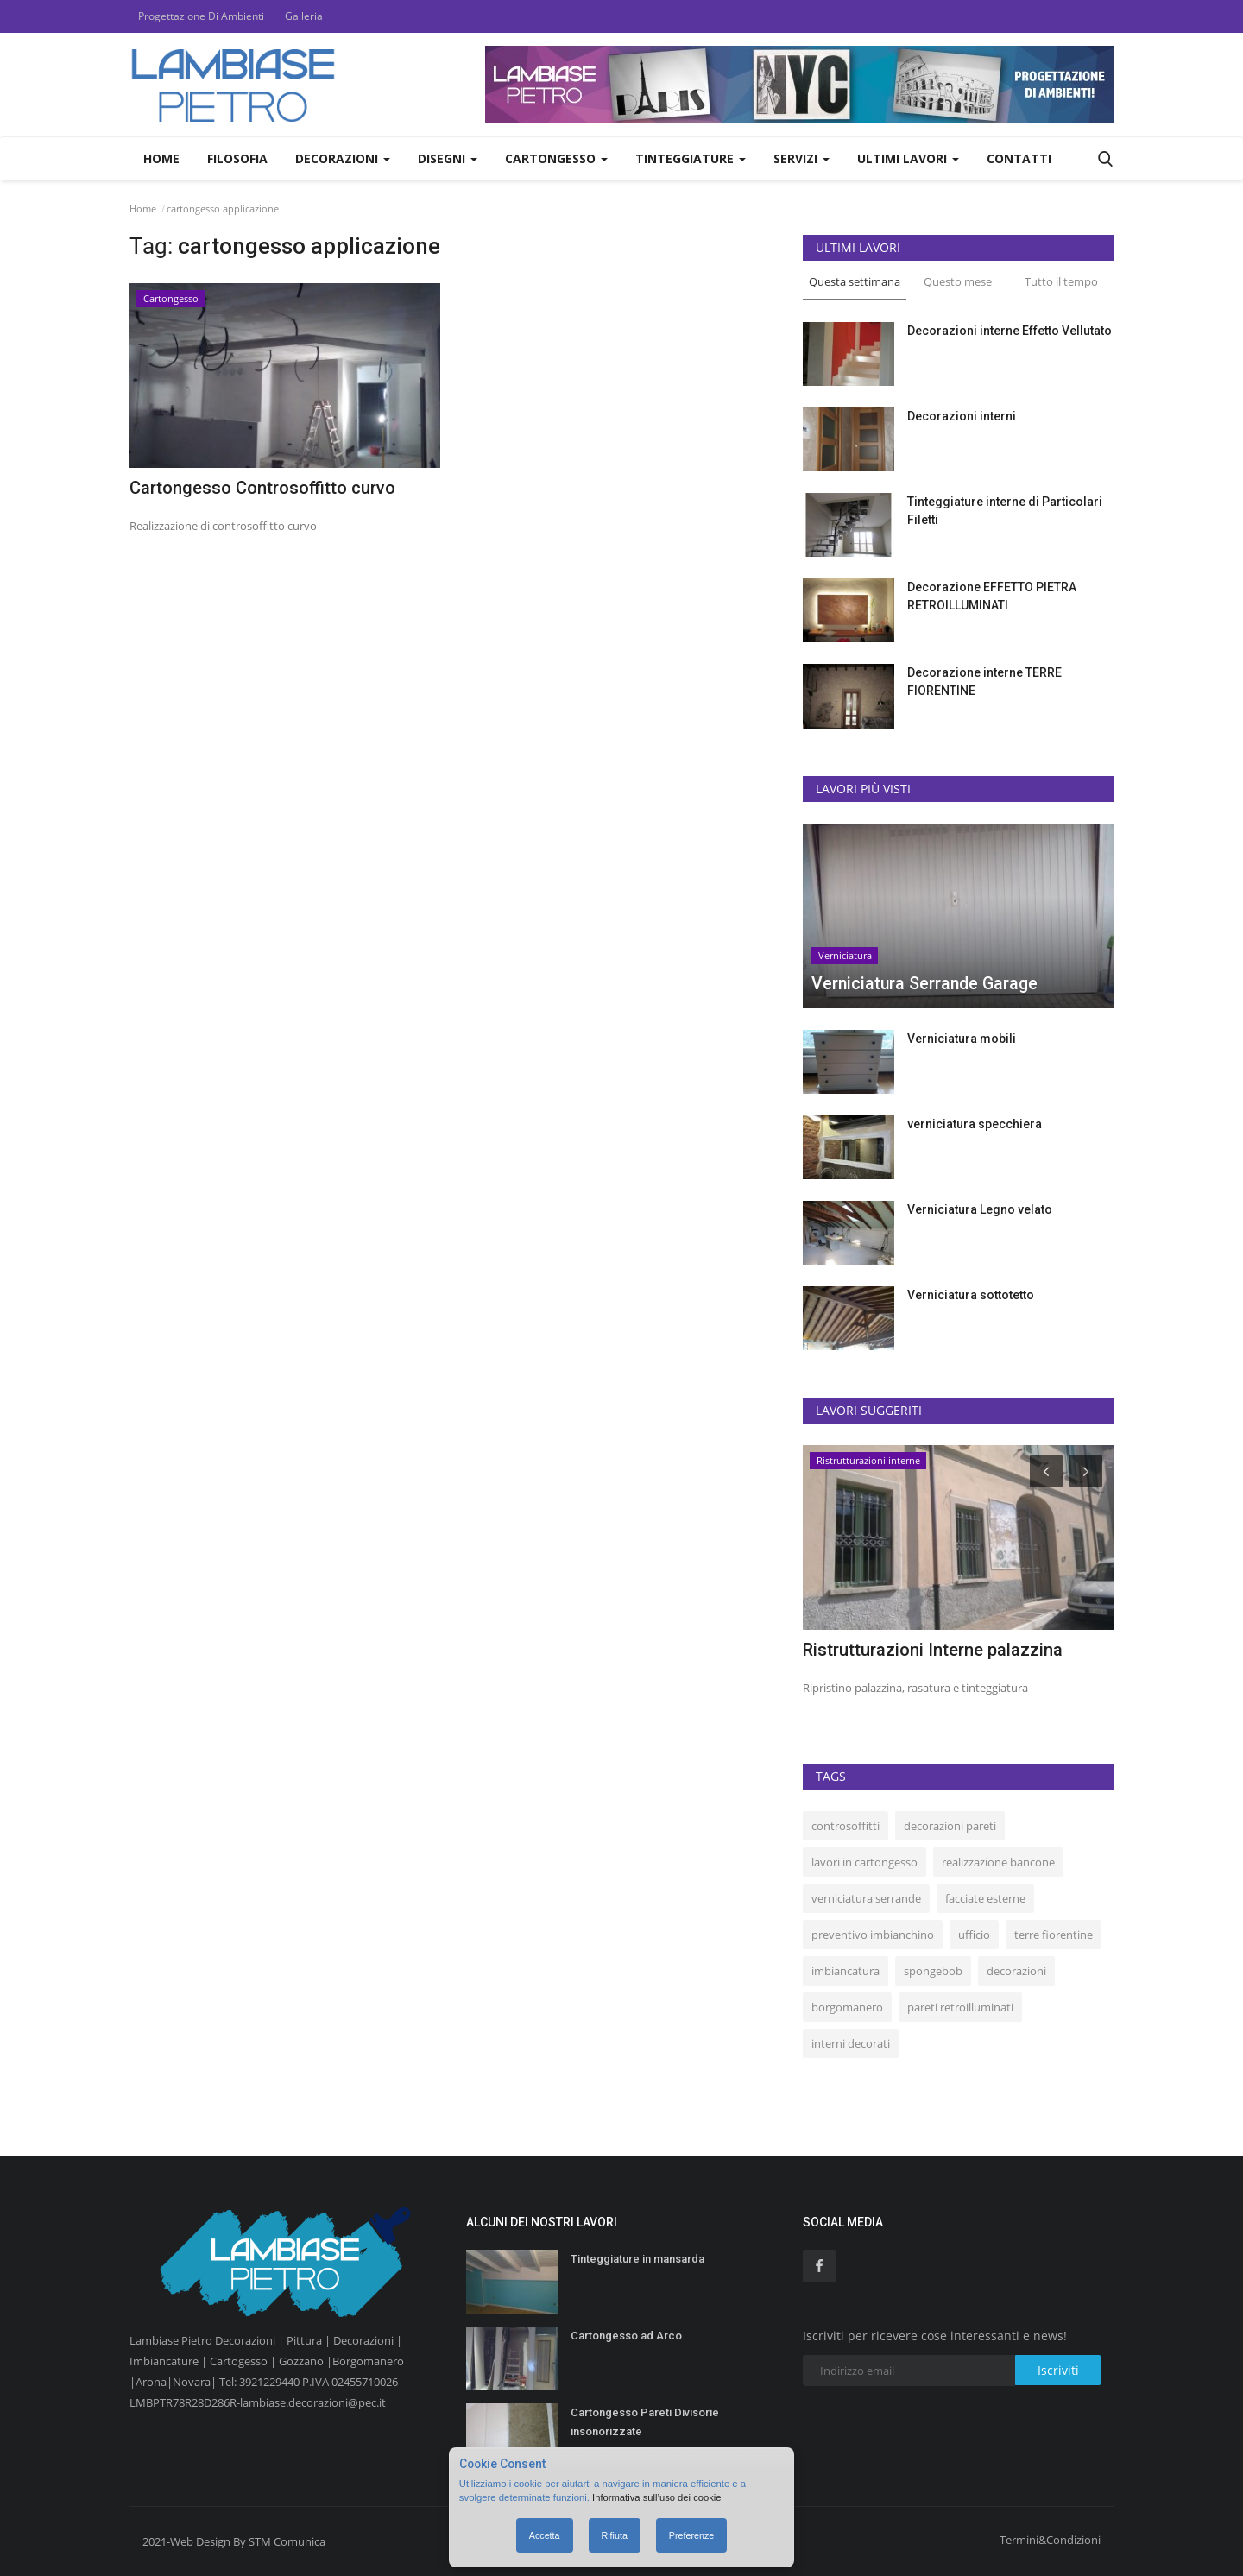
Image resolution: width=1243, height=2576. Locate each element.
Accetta (544, 2534)
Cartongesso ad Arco (626, 2335)
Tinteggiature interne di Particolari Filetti (1004, 511)
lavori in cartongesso (864, 1862)
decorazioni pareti (950, 1826)
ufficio (974, 1934)
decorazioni (1016, 1971)
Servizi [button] (801, 158)
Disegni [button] (447, 158)
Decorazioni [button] (342, 158)
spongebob (933, 1971)
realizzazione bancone (998, 1862)
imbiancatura (845, 1971)
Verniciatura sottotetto (970, 1295)
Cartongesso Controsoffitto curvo (262, 487)
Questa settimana (854, 281)
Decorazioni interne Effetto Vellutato (1009, 331)
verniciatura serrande (866, 1898)
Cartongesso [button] (556, 158)
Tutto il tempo (1061, 281)
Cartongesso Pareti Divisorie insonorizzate (645, 2422)
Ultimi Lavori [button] (908, 158)
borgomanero (847, 2007)
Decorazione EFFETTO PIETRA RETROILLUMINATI (991, 596)
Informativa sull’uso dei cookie (658, 2496)
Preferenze (691, 2534)
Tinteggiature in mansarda (637, 2258)
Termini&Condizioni (1050, 2540)
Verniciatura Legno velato (979, 1209)
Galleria (304, 16)
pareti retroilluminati (960, 2007)
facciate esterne (985, 1898)
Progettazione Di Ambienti (201, 16)
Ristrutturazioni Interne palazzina (933, 1649)
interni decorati (850, 2043)
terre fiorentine (1053, 1934)
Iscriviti (1058, 2370)
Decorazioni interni (961, 416)
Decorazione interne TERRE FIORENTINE (984, 682)
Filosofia (237, 158)
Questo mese (958, 281)
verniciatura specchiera (974, 1124)
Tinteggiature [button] (690, 158)
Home (161, 158)
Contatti (1019, 158)
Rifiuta (615, 2534)
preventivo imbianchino (872, 1934)
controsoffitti (845, 1826)
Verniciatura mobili (961, 1038)
